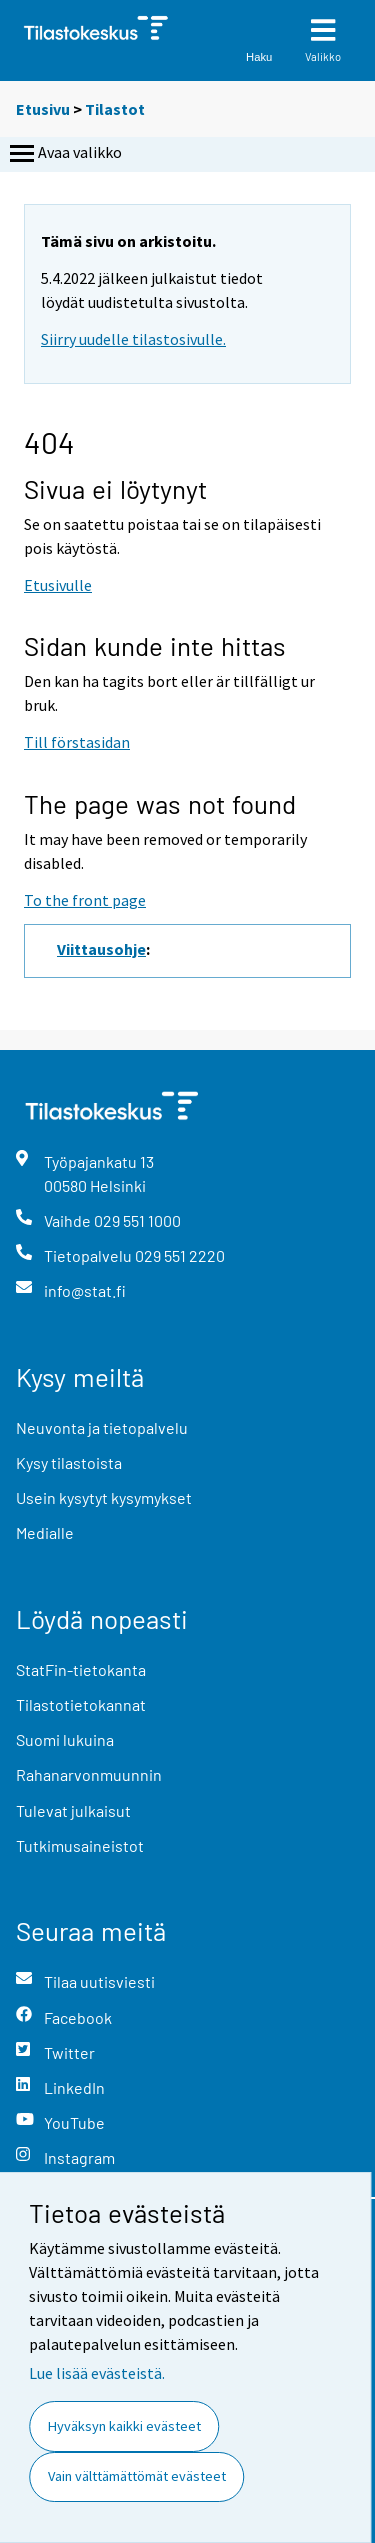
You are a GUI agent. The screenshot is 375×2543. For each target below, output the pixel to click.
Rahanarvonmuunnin (89, 1774)
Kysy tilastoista (69, 1462)
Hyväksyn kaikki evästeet (124, 2426)
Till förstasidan (77, 742)
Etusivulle (58, 585)
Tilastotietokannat (81, 1704)
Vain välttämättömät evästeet (137, 2476)
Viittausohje (101, 949)
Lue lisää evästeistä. (97, 2373)
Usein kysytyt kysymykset (104, 1497)
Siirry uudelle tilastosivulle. (133, 339)
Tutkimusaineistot (80, 1845)
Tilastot (115, 109)
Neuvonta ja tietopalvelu (102, 1427)
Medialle (45, 1532)
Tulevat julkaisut (73, 1810)
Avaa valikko (64, 154)
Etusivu (43, 109)
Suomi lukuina (65, 1739)
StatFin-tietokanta (81, 1669)
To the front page (85, 900)
